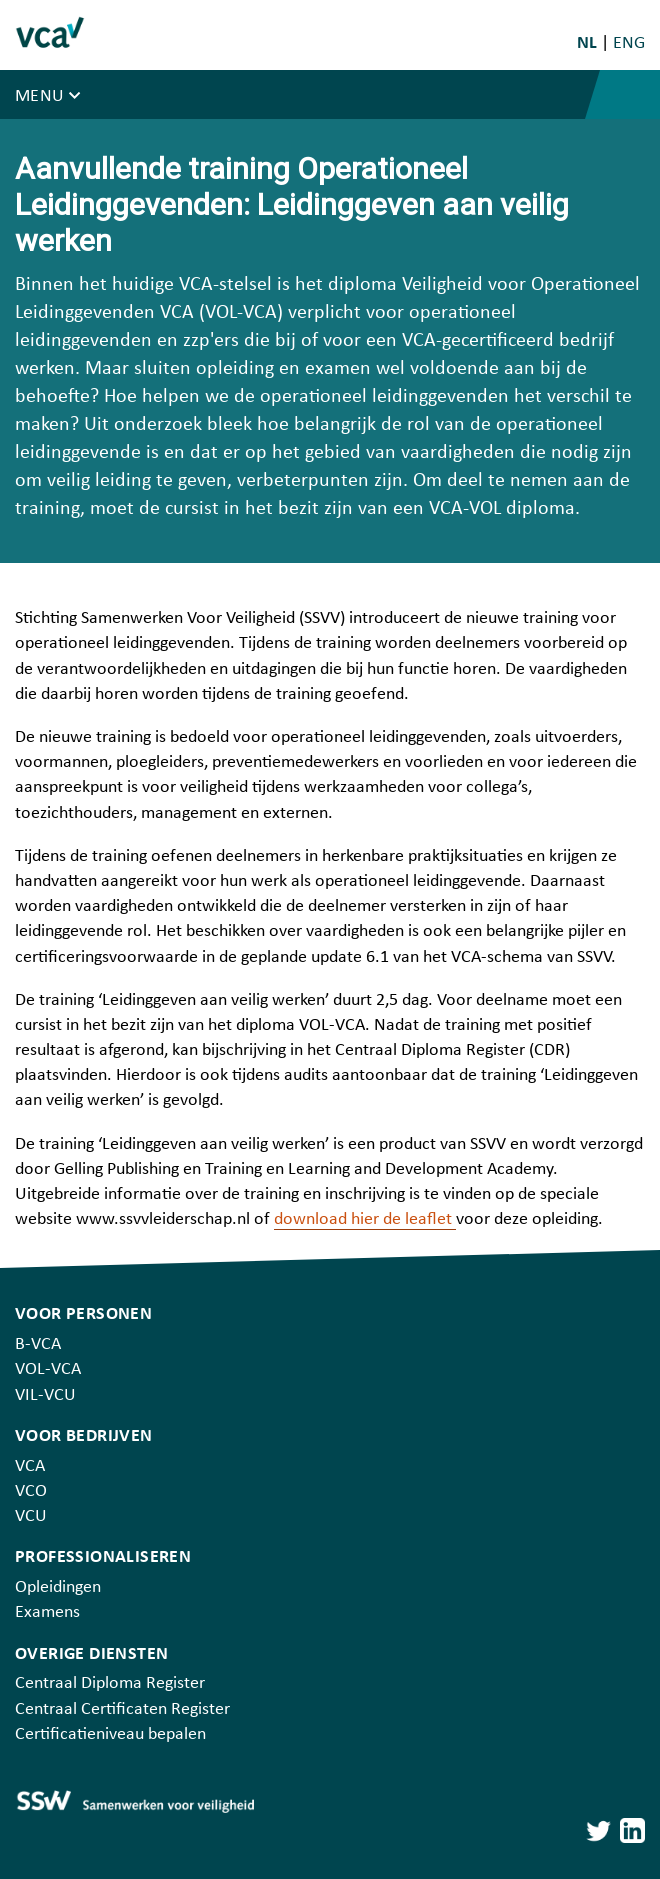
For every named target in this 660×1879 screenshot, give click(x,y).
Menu (42, 96)
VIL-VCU (45, 1395)
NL (589, 43)
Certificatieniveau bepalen (110, 1734)
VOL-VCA (48, 1369)
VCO (31, 1491)
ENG (629, 43)
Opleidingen (58, 1587)
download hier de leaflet (365, 1219)
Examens (47, 1612)
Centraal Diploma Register (110, 1683)
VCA (30, 1466)
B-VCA (38, 1344)
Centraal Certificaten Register (122, 1709)
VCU (31, 1516)
